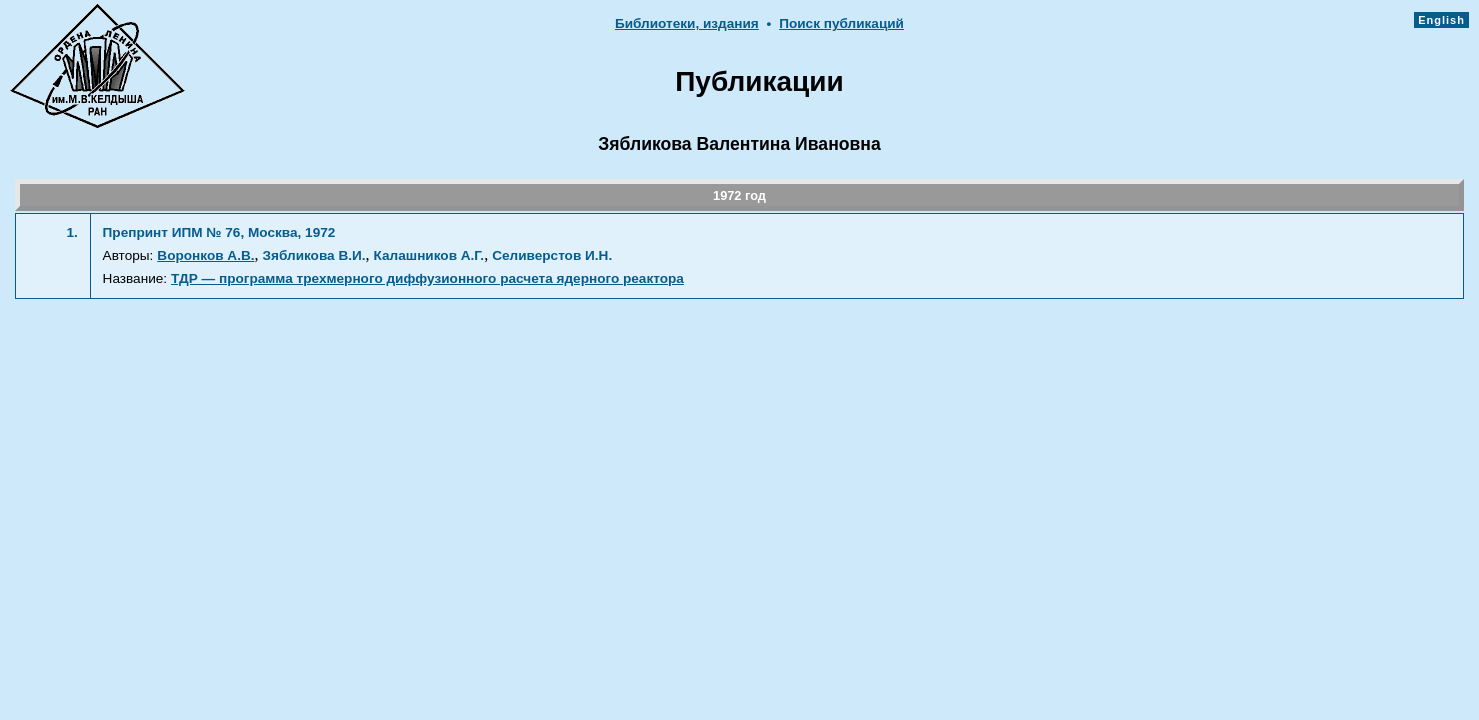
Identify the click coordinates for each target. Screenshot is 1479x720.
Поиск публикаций (841, 23)
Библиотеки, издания (687, 23)
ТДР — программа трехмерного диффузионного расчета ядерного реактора (427, 278)
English (1441, 20)
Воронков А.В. (205, 255)
